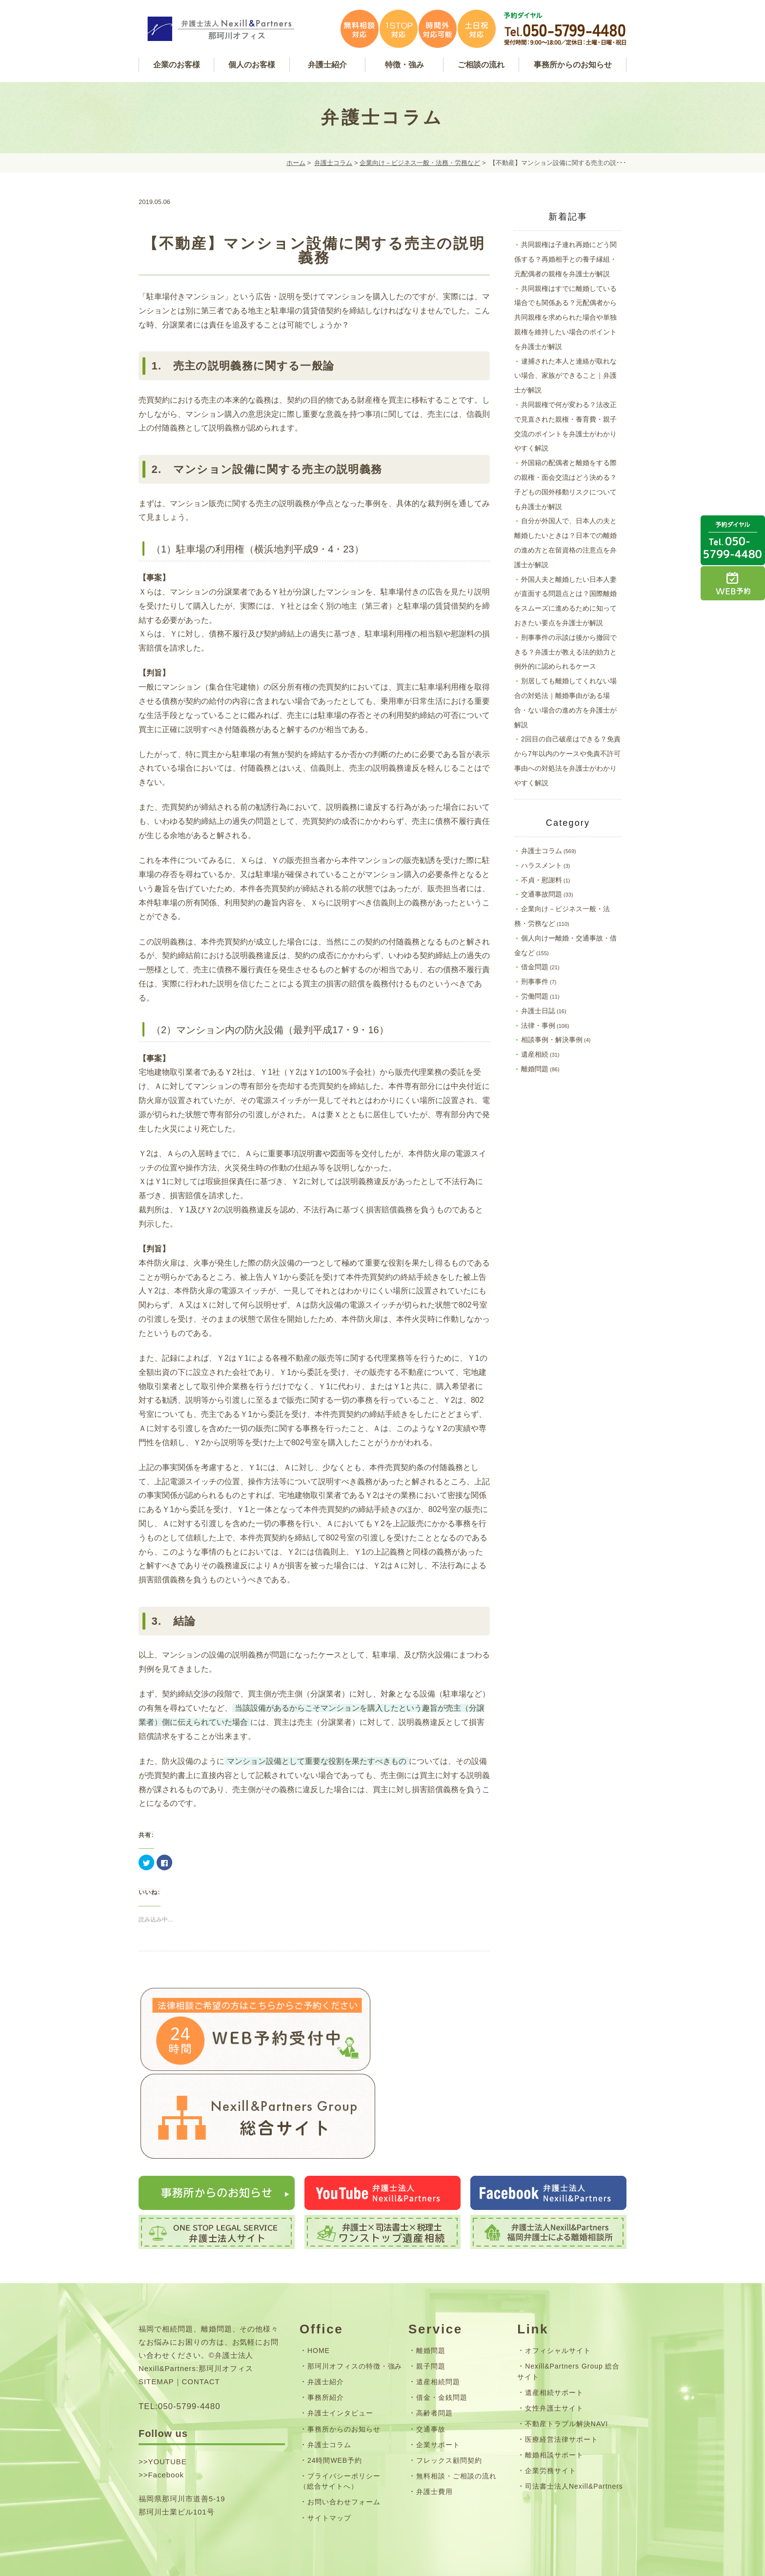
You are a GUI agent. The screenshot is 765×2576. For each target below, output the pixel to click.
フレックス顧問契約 (449, 2407)
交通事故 (430, 2376)
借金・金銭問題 (441, 2345)
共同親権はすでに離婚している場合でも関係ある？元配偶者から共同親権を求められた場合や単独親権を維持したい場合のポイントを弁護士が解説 (565, 317)
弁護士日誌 (538, 1011)
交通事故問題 (541, 894)
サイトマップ (329, 2465)
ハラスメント (541, 865)
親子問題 (430, 2313)
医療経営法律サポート (561, 2387)
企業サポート (438, 2391)
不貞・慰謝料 (541, 880)
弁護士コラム (333, 162)
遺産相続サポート (554, 2339)
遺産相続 (534, 1054)
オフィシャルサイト (558, 2298)
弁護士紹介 (325, 2329)
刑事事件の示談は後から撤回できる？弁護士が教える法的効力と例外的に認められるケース (565, 652)
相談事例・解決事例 (552, 1039)
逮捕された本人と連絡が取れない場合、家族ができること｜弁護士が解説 (565, 375)
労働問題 (534, 996)
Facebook (166, 2421)
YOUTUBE (167, 2408)
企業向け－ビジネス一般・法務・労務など (420, 162)
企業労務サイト (550, 2418)
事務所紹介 (325, 2345)
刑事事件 (534, 981)
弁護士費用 (434, 2438)
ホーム (295, 162)
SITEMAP (156, 2329)
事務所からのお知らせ (344, 2376)
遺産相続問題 (438, 2329)
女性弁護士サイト (554, 2355)
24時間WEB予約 (334, 2407)
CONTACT (201, 2329)
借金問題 (534, 967)
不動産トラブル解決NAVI (566, 2371)
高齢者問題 (434, 2360)
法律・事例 (538, 1025)
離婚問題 (534, 1069)
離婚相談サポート (554, 2402)
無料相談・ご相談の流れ (456, 2423)
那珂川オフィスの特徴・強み (354, 2313)
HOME (318, 2298)
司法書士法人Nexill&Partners (574, 2433)
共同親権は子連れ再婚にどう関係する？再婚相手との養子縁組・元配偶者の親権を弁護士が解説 (565, 259)
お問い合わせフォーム (344, 2449)
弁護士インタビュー (340, 2360)
